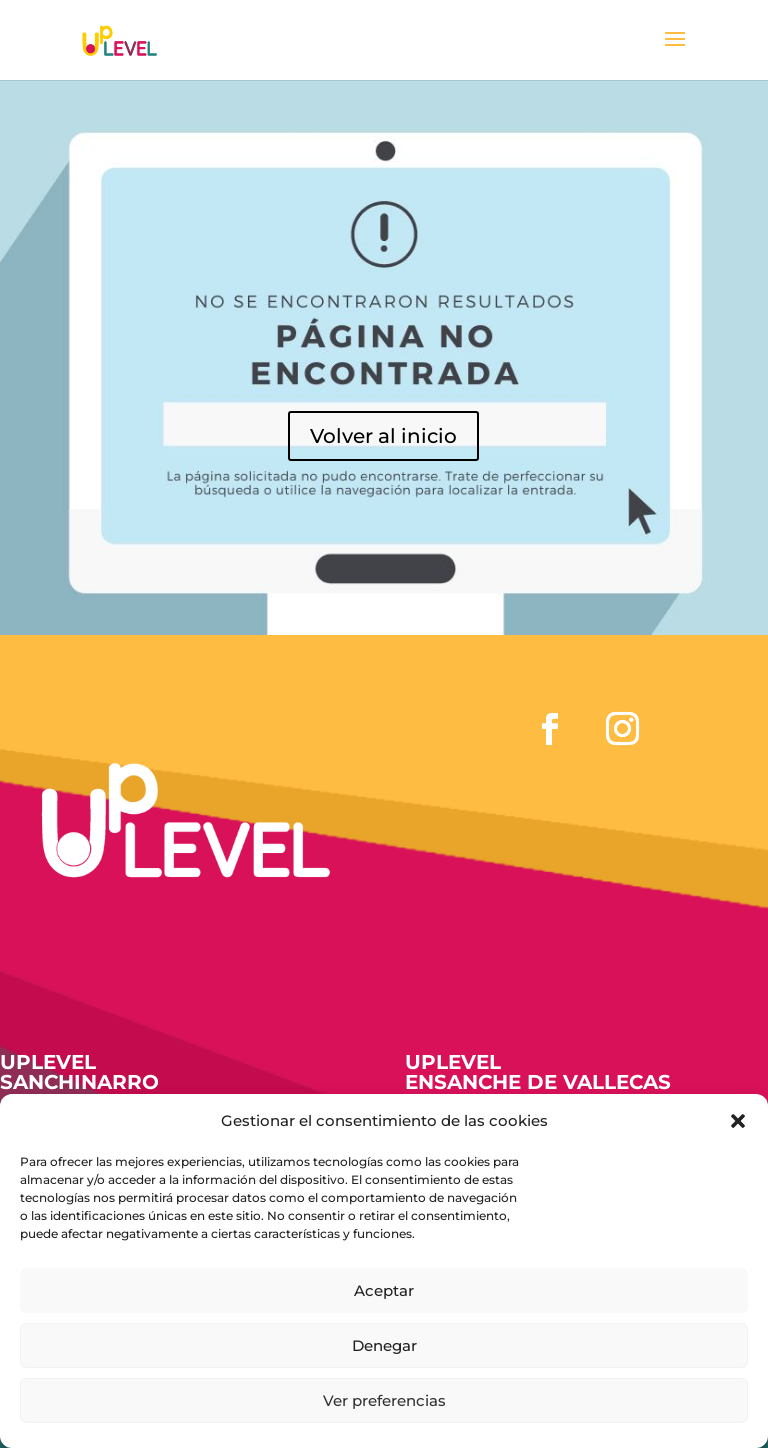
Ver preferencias (384, 1400)
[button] (738, 1121)
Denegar (384, 1345)
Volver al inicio (383, 436)
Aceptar (384, 1290)
